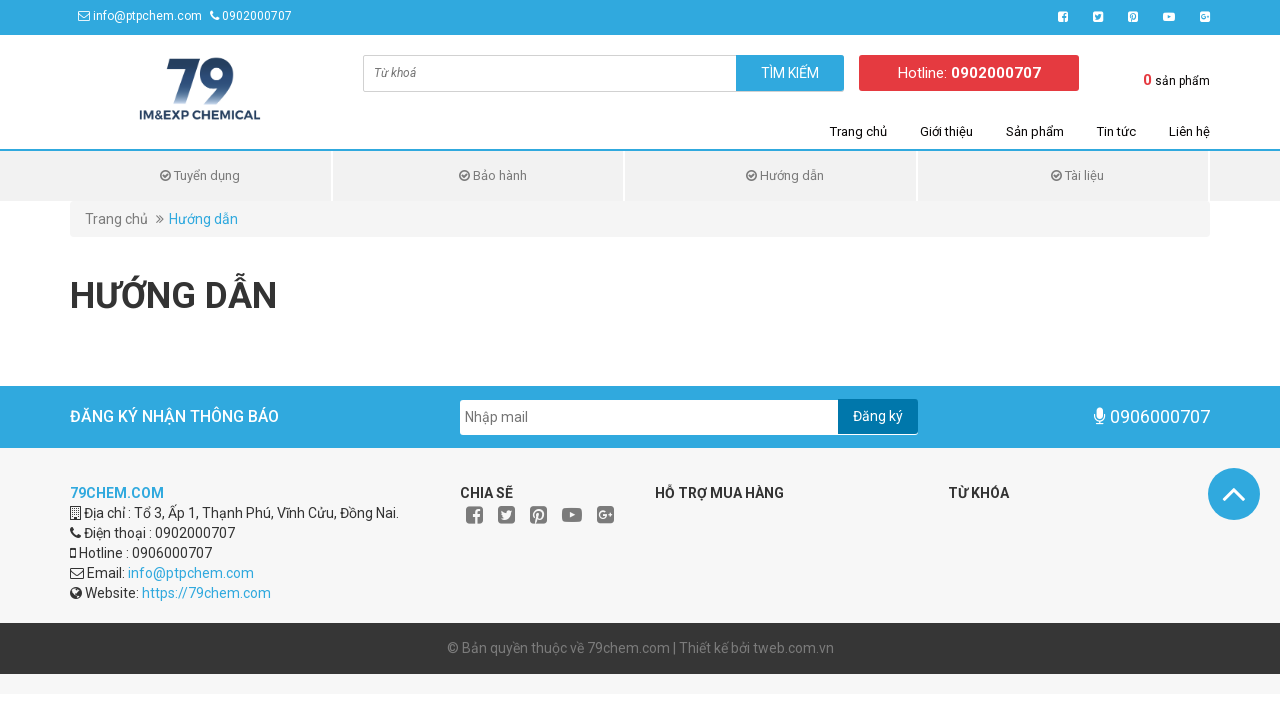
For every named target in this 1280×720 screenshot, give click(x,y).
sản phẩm (1176, 80)
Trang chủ (858, 131)
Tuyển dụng (200, 175)
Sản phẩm (1035, 131)
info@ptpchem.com (147, 16)
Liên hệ (1189, 131)
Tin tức (1116, 131)
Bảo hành (493, 175)
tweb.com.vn (793, 648)
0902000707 (257, 16)
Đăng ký (878, 416)
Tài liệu (1077, 175)
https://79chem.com (206, 593)
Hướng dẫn (785, 175)
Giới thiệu (946, 131)
